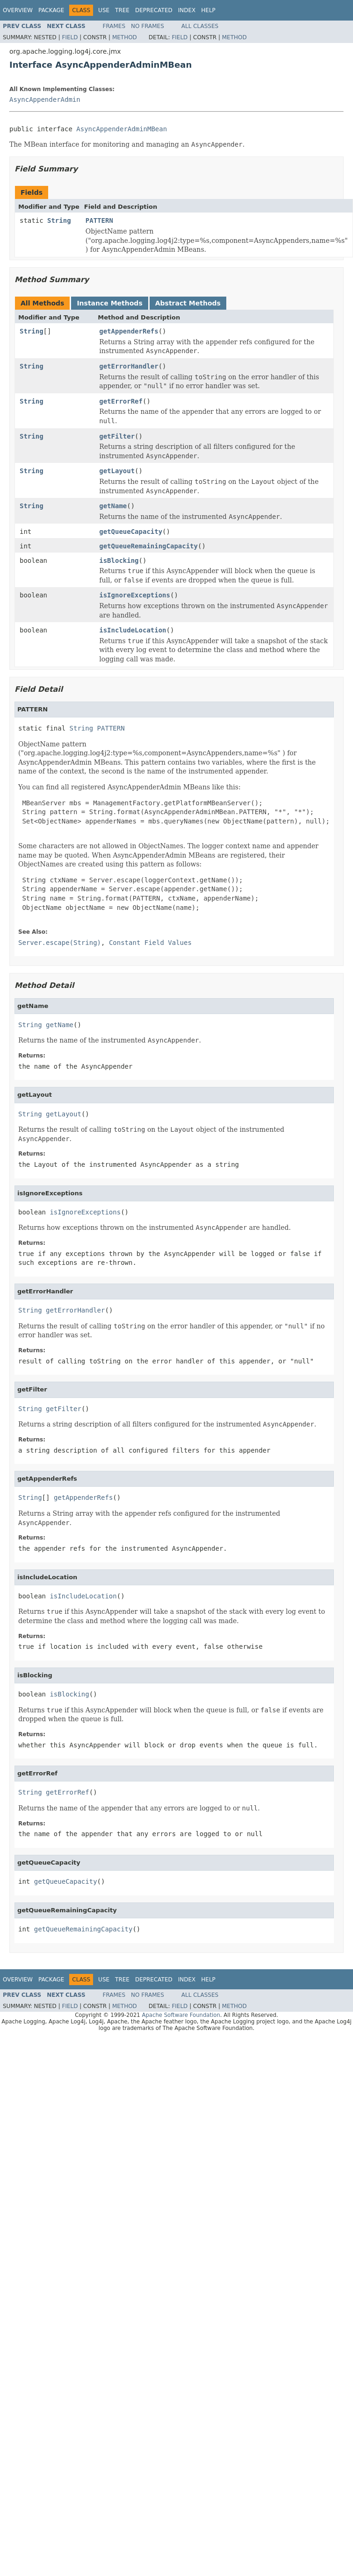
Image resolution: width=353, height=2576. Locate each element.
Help (208, 10)
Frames (114, 26)
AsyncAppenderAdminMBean (121, 129)
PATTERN (99, 220)
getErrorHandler (128, 366)
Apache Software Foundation (181, 2015)
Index (187, 10)
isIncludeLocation (132, 630)
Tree (122, 10)
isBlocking (118, 560)
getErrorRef (121, 401)
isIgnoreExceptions (134, 595)
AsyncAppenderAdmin (44, 99)
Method (124, 37)
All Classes (199, 26)
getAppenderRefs (128, 331)
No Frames (147, 26)
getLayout (117, 471)
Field (70, 37)
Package (51, 10)
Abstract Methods (188, 303)
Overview (18, 10)
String (59, 220)
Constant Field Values (150, 942)
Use (103, 10)
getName (113, 506)
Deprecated (154, 10)
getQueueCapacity (130, 531)
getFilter (117, 436)
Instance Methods (109, 303)
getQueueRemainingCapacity (148, 546)
